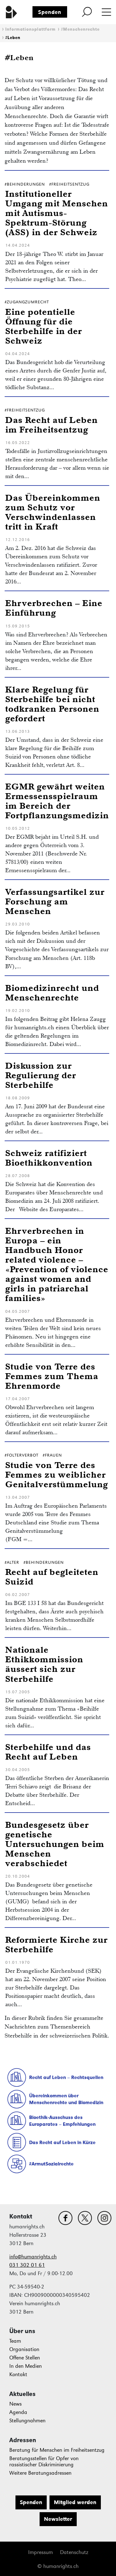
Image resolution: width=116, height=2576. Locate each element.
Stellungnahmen (27, 2420)
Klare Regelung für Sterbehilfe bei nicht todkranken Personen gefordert (52, 703)
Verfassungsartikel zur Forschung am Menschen (55, 901)
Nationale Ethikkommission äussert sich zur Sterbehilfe (44, 1664)
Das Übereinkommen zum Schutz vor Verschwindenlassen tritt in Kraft (52, 512)
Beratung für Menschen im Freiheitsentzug (57, 2450)
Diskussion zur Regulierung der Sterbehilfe (40, 1075)
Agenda (18, 2412)
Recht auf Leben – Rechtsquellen (66, 2077)
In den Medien (25, 2366)
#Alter (12, 1562)
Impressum (40, 2552)
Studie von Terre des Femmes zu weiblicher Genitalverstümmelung (56, 1474)
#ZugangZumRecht (27, 302)
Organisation (24, 2349)
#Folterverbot (21, 1455)
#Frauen (52, 1455)
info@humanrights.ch (33, 2256)
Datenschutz (74, 2552)
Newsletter (58, 2519)
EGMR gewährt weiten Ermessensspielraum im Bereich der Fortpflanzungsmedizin (57, 800)
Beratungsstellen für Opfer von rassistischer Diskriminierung (44, 2461)
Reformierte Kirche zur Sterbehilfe (56, 1944)
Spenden (49, 12)
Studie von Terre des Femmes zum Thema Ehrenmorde (51, 1376)
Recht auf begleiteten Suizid (51, 1576)
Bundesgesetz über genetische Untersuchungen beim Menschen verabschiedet (54, 1843)
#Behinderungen (25, 184)
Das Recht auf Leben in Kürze (62, 2142)
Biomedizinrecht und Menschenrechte (52, 992)
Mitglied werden (75, 2502)
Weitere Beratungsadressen (40, 2473)
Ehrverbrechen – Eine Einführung (53, 607)
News (15, 2404)
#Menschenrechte (80, 29)
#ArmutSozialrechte (51, 2164)
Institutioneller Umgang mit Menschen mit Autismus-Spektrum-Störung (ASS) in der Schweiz (56, 212)
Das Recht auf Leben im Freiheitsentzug (51, 424)
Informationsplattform (30, 29)
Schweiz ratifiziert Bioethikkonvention (48, 1157)
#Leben (12, 37)
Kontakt (18, 2374)
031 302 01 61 (27, 2265)
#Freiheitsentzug (69, 184)
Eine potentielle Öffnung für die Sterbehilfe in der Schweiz (43, 326)
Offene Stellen (24, 2357)
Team (15, 2341)
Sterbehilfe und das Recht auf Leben (48, 1751)
